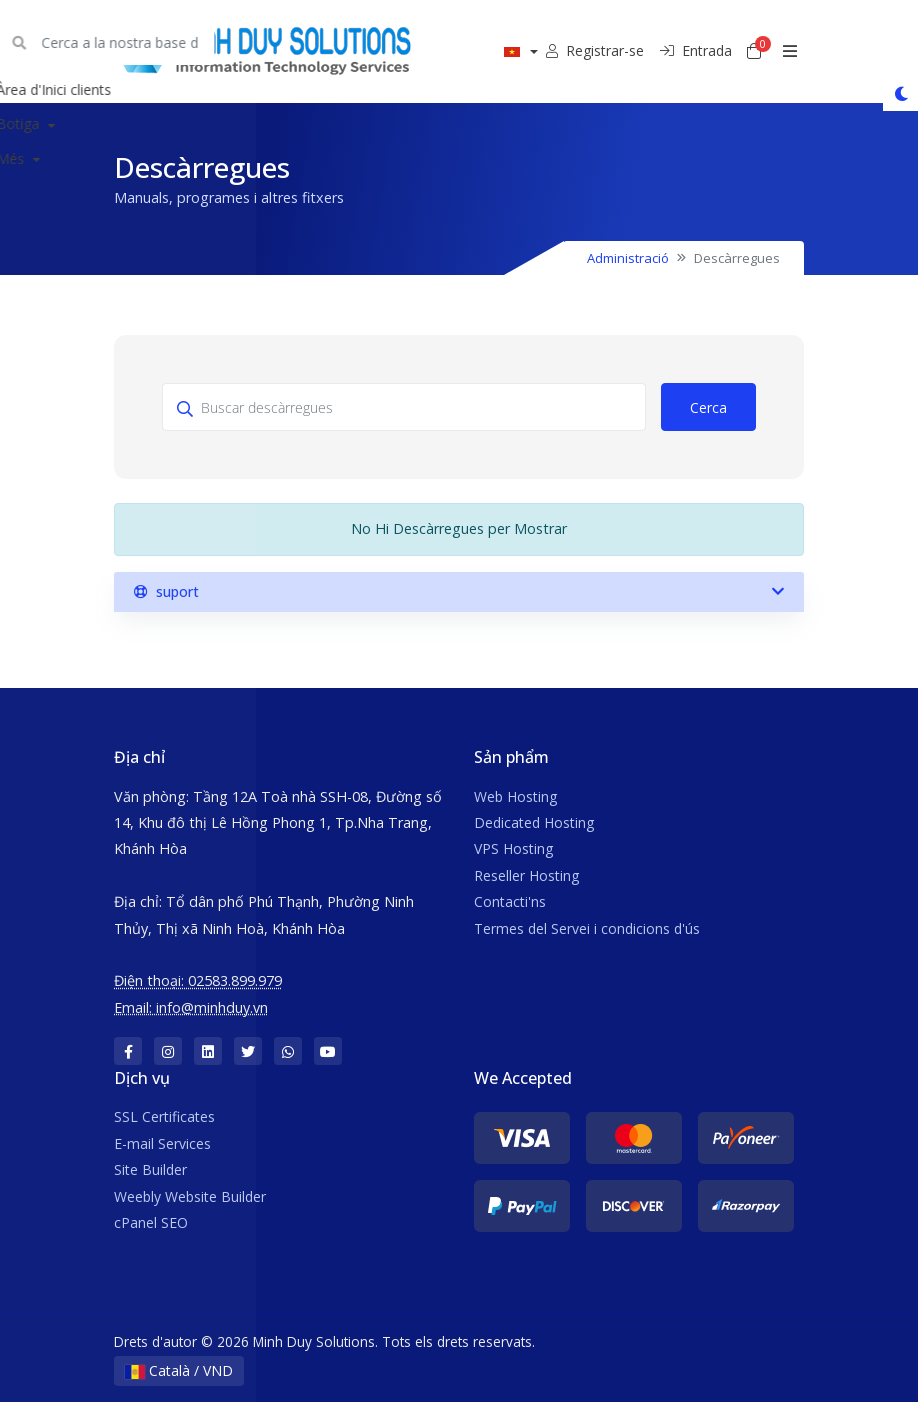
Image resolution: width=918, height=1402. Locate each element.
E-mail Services (162, 1143)
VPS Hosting (513, 848)
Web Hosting (515, 796)
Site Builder (150, 1169)
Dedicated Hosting (534, 822)
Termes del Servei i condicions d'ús (587, 928)
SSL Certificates (164, 1116)
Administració (628, 258)
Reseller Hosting (526, 875)
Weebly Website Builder (190, 1196)
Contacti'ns (510, 901)
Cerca (708, 407)
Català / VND (179, 1370)
